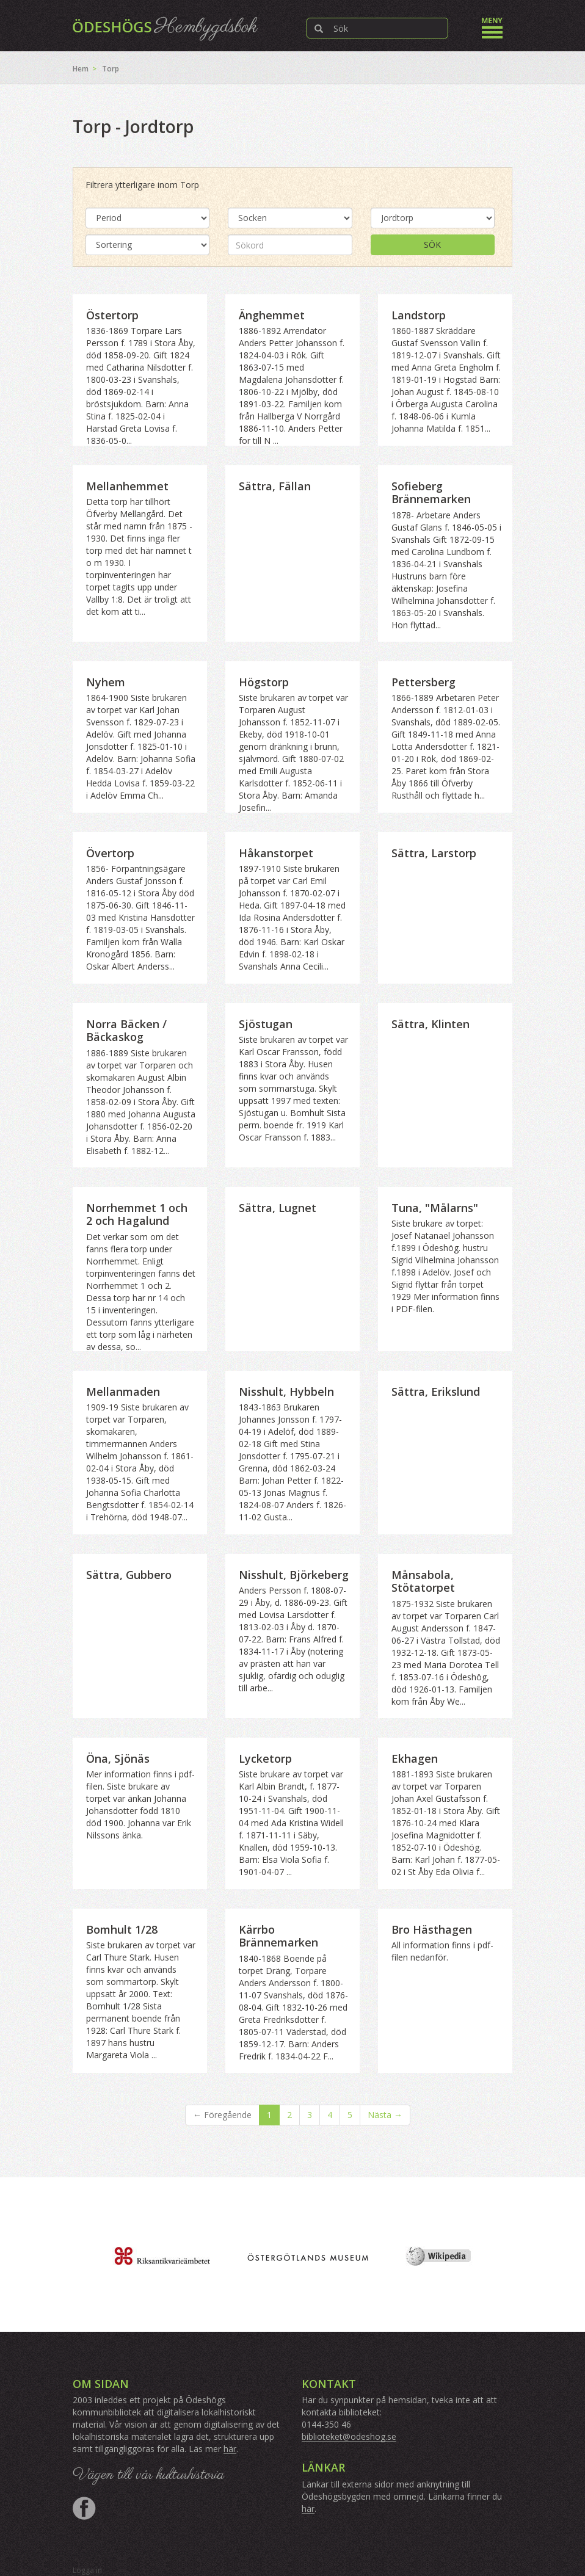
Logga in (87, 2570)
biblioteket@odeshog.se (349, 2436)
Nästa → (385, 2115)
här (229, 2448)
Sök (432, 244)
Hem (81, 68)
